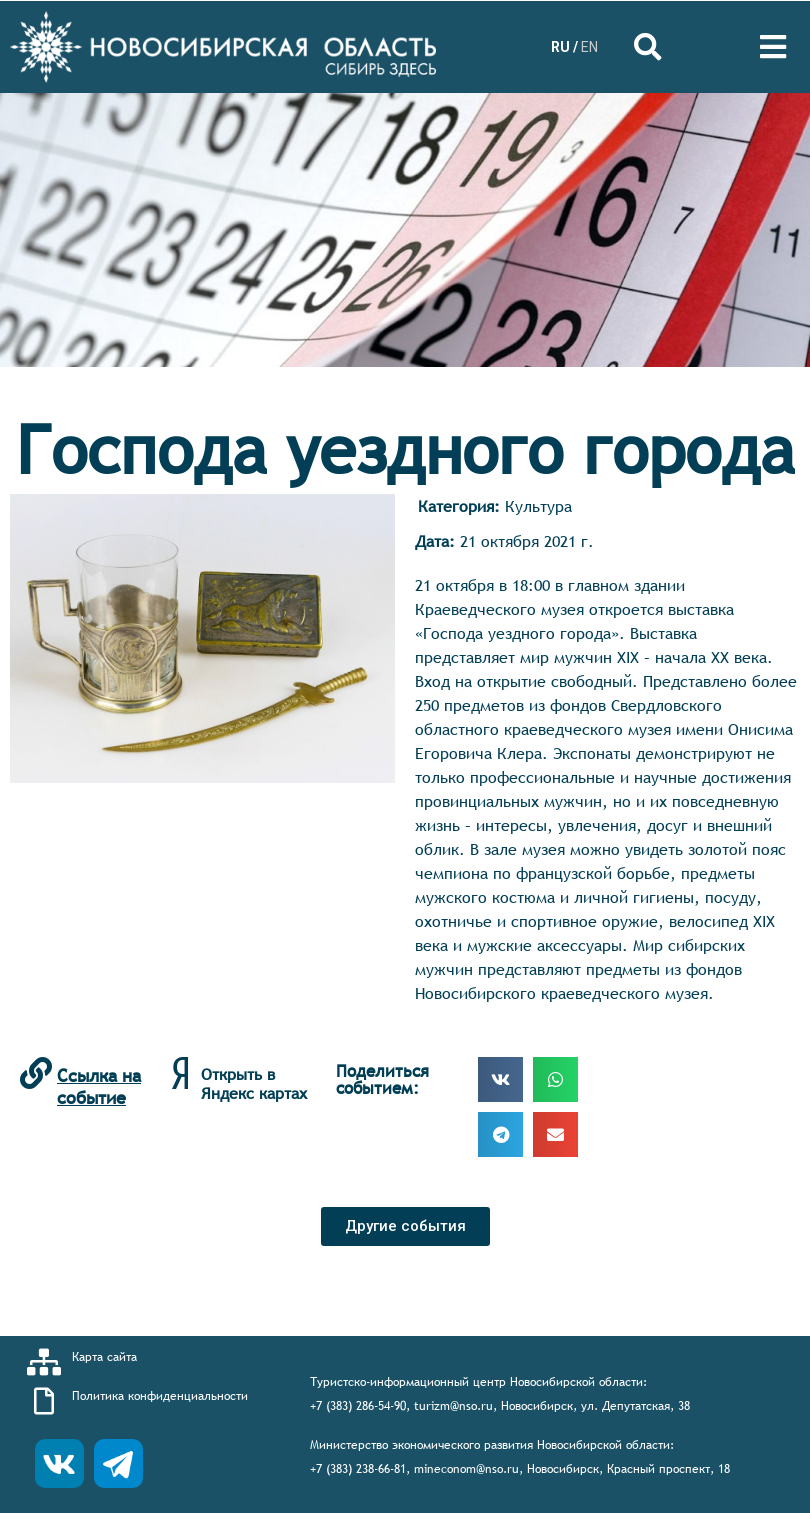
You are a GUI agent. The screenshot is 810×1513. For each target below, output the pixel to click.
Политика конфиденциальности (160, 1396)
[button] (405, 1226)
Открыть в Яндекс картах (254, 1083)
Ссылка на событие (99, 1086)
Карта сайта (104, 1357)
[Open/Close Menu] (772, 47)
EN (589, 47)
